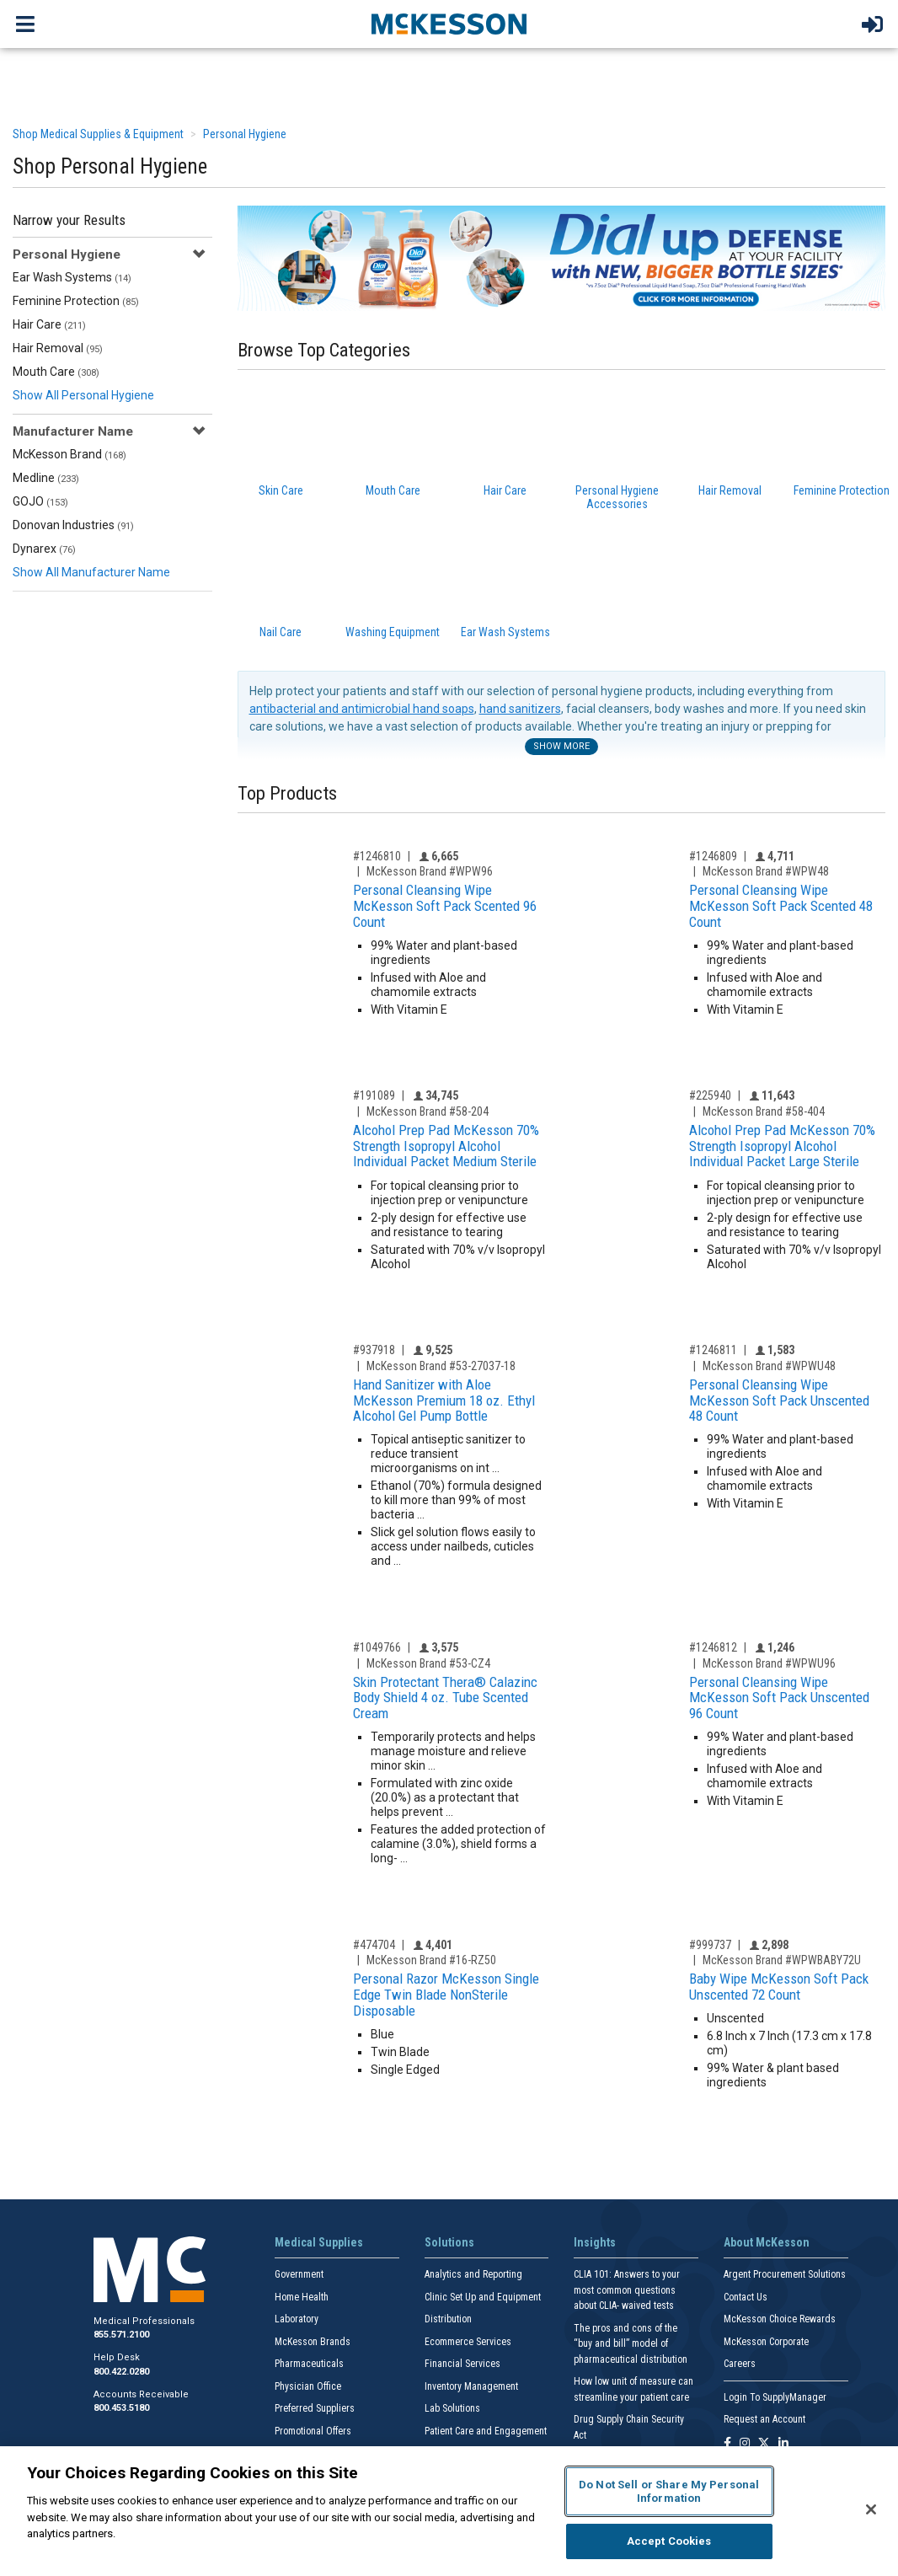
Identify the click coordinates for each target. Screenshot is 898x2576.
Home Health (302, 2297)
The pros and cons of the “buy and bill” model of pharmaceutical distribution (630, 2343)
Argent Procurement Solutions (785, 2274)
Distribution (448, 2319)
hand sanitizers (520, 708)
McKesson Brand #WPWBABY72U (782, 1960)
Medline (46, 478)
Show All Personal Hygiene (83, 395)
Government (299, 2274)
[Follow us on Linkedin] (783, 2444)
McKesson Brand (69, 454)
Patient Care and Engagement (486, 2431)
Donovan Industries (73, 525)
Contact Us (745, 2297)
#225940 (710, 1095)
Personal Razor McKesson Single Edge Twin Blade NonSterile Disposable (446, 1994)
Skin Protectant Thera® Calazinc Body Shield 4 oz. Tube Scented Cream (445, 1698)
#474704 (374, 1945)
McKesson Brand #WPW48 (766, 871)
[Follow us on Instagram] (745, 2444)
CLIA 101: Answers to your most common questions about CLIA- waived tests (627, 2289)
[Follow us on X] (764, 2444)
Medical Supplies (319, 2242)
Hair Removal (58, 348)
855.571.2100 (121, 2334)
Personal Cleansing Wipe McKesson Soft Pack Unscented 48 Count (779, 1400)
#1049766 (377, 1647)
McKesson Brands (312, 2342)
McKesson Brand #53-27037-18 (441, 1366)
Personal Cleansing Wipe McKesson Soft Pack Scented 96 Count (445, 905)
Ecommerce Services (468, 2342)
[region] (449, 2511)
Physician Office (308, 2386)
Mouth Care (56, 371)
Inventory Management (471, 2386)
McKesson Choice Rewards (780, 2319)
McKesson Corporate (766, 2342)
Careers (740, 2364)
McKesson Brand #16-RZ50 (431, 1960)
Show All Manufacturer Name (91, 572)
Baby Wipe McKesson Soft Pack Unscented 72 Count (779, 1986)
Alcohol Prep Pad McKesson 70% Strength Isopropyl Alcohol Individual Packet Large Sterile (782, 1146)
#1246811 (713, 1350)
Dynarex (44, 548)
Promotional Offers (313, 2431)
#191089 (374, 1095)
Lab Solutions (452, 2408)
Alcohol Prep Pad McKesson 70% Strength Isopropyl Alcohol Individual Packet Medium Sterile (446, 1146)
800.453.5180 (121, 2407)
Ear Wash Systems (72, 277)
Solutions (449, 2242)
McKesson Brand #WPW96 (429, 871)
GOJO (40, 501)
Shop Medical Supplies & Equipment (98, 134)
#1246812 (713, 1647)
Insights (595, 2242)
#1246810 (377, 856)
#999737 (710, 1945)
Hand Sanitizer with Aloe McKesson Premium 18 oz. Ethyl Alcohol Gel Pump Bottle (444, 1400)
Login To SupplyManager (775, 2397)
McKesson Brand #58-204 (427, 1111)
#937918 (374, 1350)
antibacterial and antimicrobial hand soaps (361, 708)
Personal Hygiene (244, 134)
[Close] (871, 2509)
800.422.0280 (121, 2371)
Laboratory (296, 2319)
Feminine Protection (76, 301)
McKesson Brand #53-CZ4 (428, 1663)
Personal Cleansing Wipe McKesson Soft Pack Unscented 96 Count (779, 1698)
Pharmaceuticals (309, 2364)
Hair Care (49, 324)
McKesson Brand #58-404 (764, 1111)
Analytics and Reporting (473, 2274)
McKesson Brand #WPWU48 (769, 1366)
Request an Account (764, 2419)
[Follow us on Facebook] (727, 2444)
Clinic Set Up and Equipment (483, 2297)
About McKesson (767, 2242)
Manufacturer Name (73, 431)
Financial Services (462, 2364)
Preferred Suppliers (315, 2408)
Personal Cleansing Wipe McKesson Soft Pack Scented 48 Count (781, 905)
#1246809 (713, 856)
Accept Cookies (669, 2541)
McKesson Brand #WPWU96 (769, 1663)
